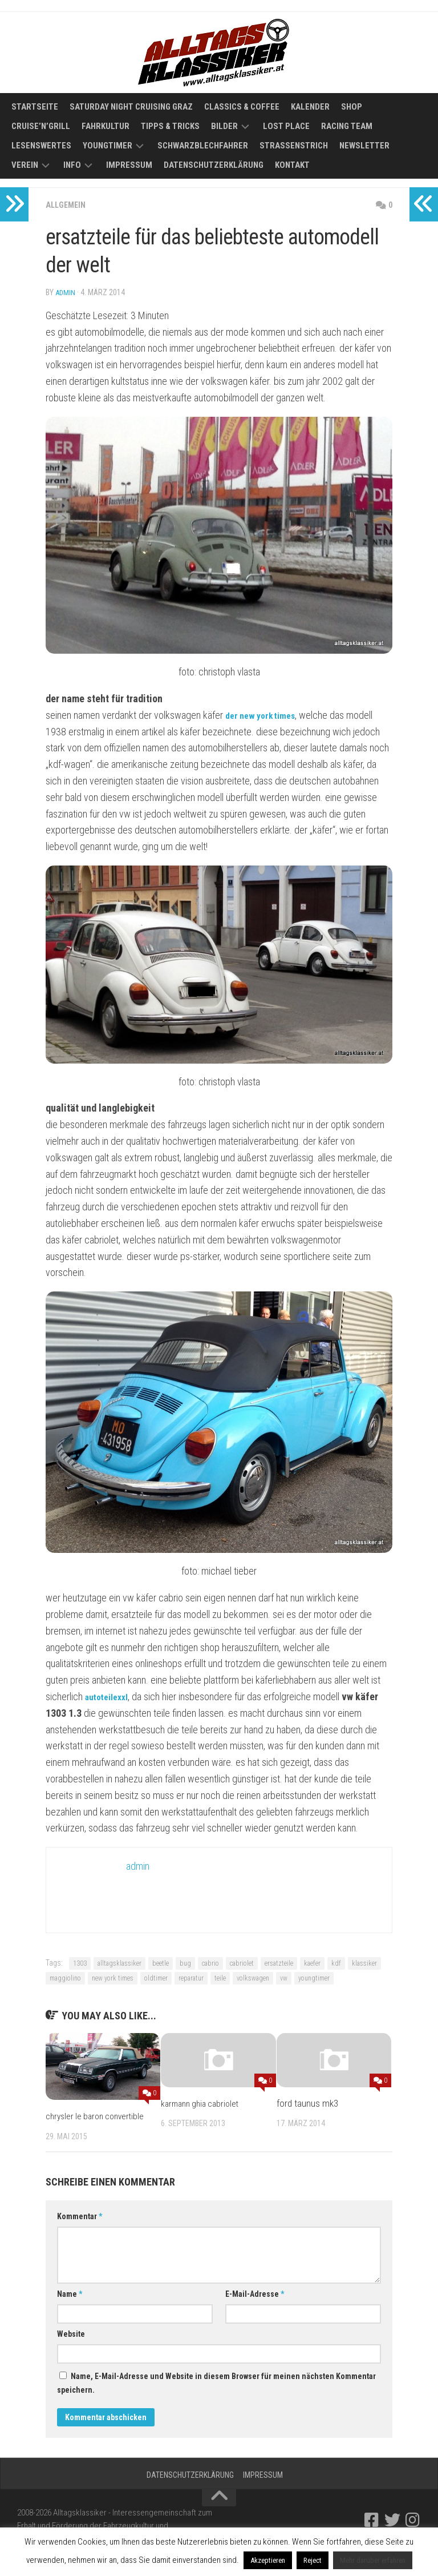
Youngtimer (107, 145)
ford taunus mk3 (307, 2102)
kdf (336, 1963)
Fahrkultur (105, 126)
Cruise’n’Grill (40, 126)
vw (283, 1978)
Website (71, 2348)
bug (185, 1963)
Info (72, 165)
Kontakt (292, 165)
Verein (24, 165)
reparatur (191, 1978)
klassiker (364, 1963)
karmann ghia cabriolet (203, 2102)
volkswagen (253, 1978)
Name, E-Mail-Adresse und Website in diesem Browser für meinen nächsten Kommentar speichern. (216, 2397)
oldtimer (156, 1978)
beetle (160, 1963)
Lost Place (286, 126)
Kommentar (79, 2230)
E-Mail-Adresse (254, 2308)
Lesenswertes (41, 145)
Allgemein (68, 204)
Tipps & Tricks (170, 126)
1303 (80, 1963)
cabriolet (242, 1963)
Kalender (310, 107)
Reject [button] (312, 2560)
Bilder (224, 126)
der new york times (265, 715)
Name (69, 2308)
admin (66, 292)
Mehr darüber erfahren (372, 2560)
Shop (351, 107)
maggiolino (65, 1978)
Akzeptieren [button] (267, 2560)
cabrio (210, 1963)
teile (220, 1978)
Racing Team (346, 126)
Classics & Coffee (241, 107)
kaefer (312, 1963)
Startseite (34, 107)
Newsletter (364, 145)
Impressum (129, 165)
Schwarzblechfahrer (202, 145)
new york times (112, 1978)
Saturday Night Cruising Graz (131, 107)
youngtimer (314, 1978)
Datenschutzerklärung (213, 165)
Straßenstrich (293, 145)
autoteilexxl (110, 1696)
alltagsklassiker (119, 1963)
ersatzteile (279, 1963)
